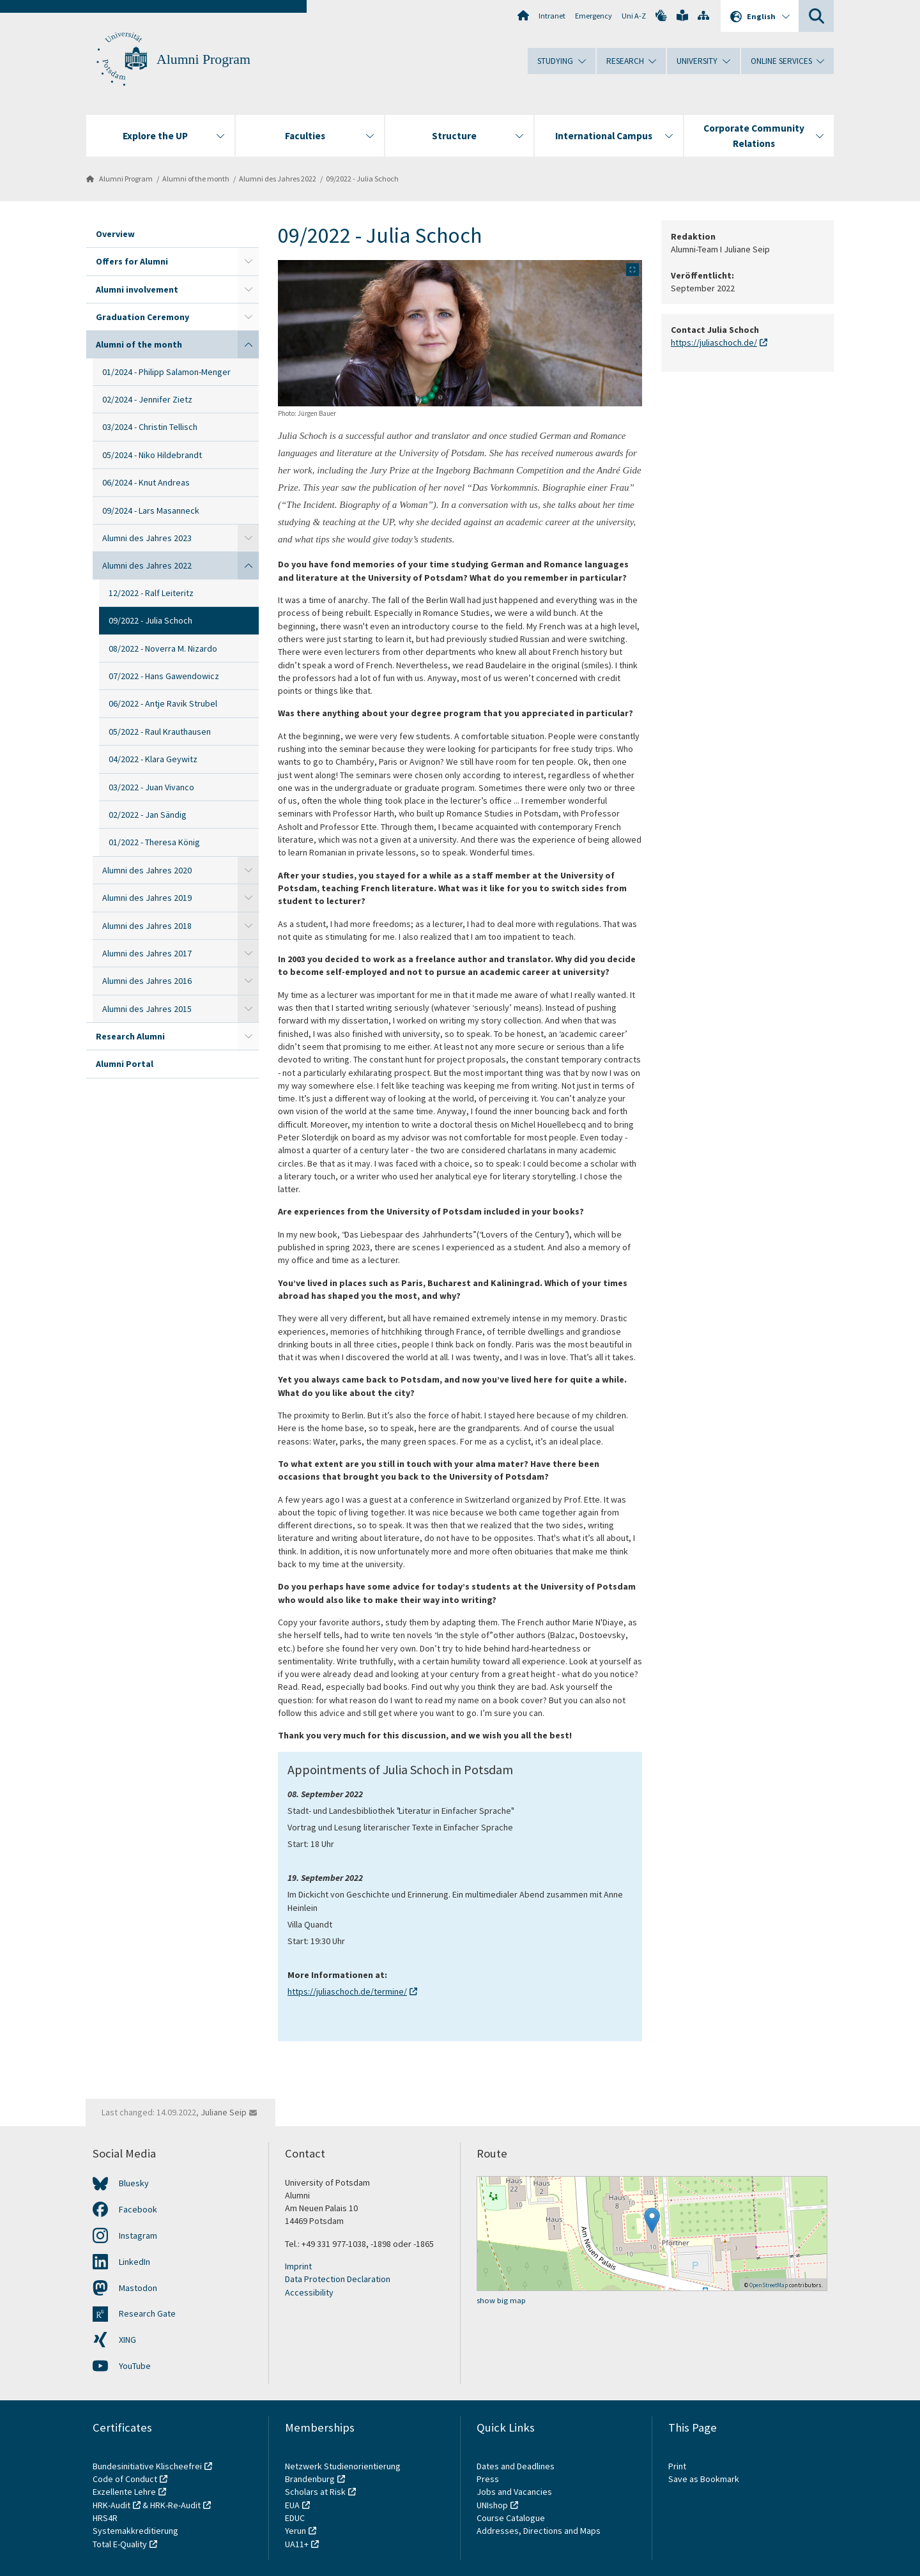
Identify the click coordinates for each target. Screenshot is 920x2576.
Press (488, 2479)
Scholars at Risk (315, 2491)
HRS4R (105, 2518)
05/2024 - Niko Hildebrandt (152, 455)
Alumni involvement (137, 289)
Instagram (138, 2235)
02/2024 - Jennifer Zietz (147, 399)
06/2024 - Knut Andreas (146, 482)
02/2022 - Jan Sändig (148, 814)
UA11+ (297, 2544)
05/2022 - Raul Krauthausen (160, 731)
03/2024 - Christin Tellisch (149, 427)
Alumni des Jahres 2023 (147, 538)
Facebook (138, 2209)
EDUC (295, 2518)
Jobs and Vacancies (514, 2491)
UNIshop (492, 2505)
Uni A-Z (634, 15)
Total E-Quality (120, 2544)
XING (127, 2339)
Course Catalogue (511, 2518)
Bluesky (134, 2183)
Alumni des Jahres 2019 (147, 897)
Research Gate (147, 2313)
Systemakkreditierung (135, 2530)
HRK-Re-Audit (175, 2505)
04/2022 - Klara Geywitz (153, 759)
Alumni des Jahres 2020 (147, 870)
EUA (292, 2505)
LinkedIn (134, 2261)
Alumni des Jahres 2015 (147, 1009)
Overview (115, 234)
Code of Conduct (125, 2479)
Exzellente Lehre (124, 2491)
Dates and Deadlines (516, 2466)
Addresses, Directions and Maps (539, 2530)
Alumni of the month (195, 178)
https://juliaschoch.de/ (714, 343)
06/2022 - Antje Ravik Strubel (163, 703)
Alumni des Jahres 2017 (147, 953)
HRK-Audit (111, 2505)
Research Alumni (130, 1036)
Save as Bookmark (703, 2479)
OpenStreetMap (768, 2284)
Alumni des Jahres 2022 (277, 178)
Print (677, 2466)
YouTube (135, 2366)
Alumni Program (203, 59)
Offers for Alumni (132, 261)
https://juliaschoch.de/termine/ (347, 1991)
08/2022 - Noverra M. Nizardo (163, 648)
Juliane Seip (224, 2112)
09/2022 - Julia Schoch (362, 178)
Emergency (593, 15)
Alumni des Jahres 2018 (147, 925)
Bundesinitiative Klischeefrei (147, 2466)
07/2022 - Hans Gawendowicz (164, 676)
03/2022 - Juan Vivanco (151, 787)
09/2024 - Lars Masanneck (150, 510)
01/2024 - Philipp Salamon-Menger (166, 372)
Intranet (552, 15)
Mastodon (138, 2288)
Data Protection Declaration (337, 2279)
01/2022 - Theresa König (154, 842)
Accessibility (309, 2292)
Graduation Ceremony (142, 317)
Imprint (298, 2266)
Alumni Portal (124, 1064)
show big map (501, 2300)
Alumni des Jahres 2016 (147, 980)
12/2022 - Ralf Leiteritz (151, 593)
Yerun (295, 2530)
